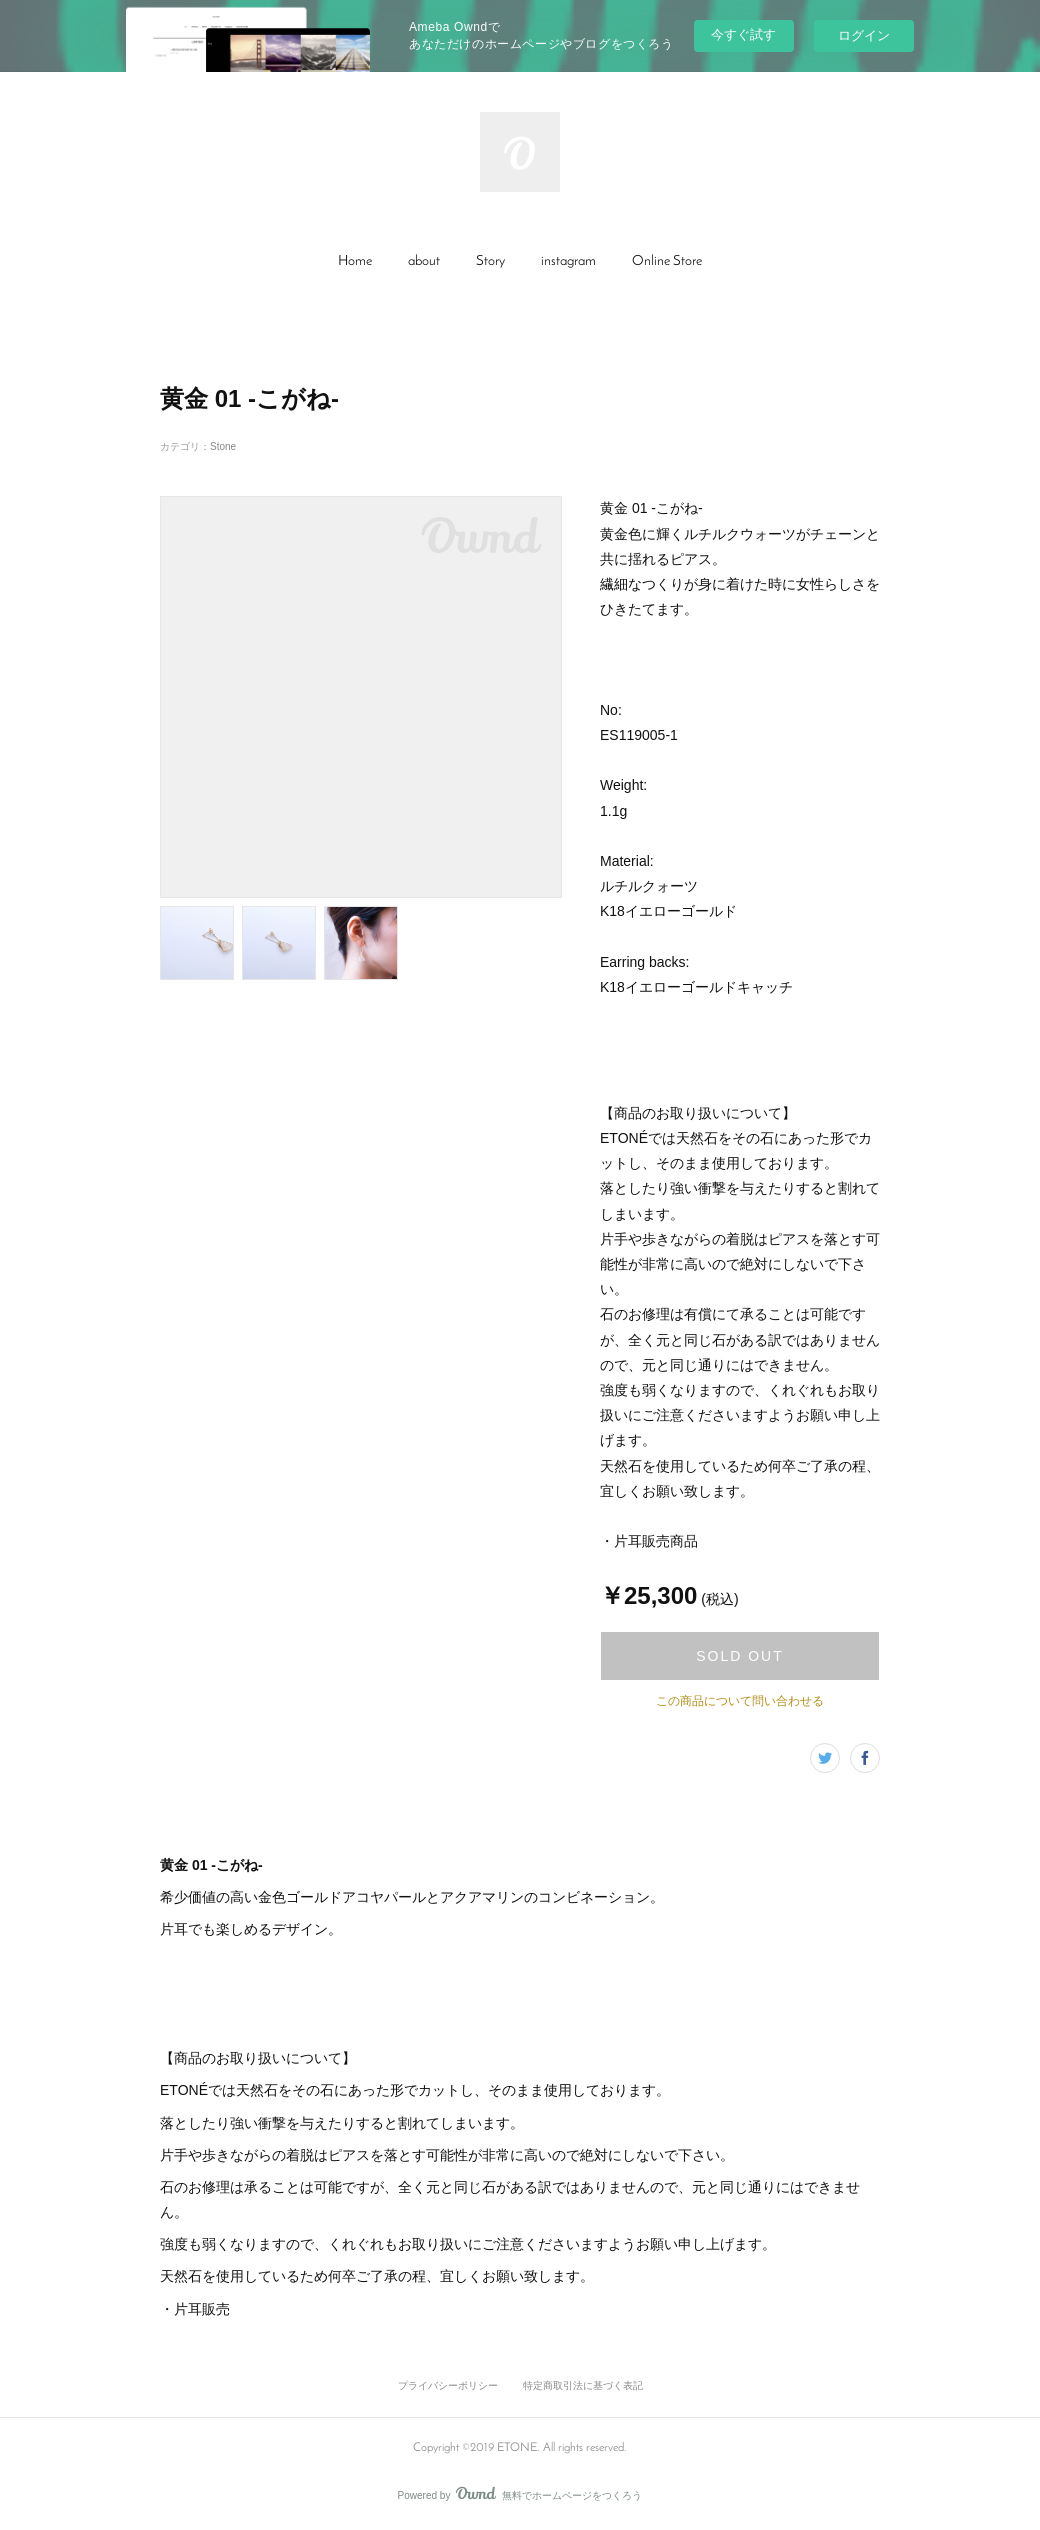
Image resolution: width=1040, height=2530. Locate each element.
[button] (355, 262)
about (424, 261)
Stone (223, 446)
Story (490, 261)
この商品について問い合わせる (740, 1701)
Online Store (667, 261)
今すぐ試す (743, 34)
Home (355, 261)
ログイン (864, 35)
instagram (568, 261)
